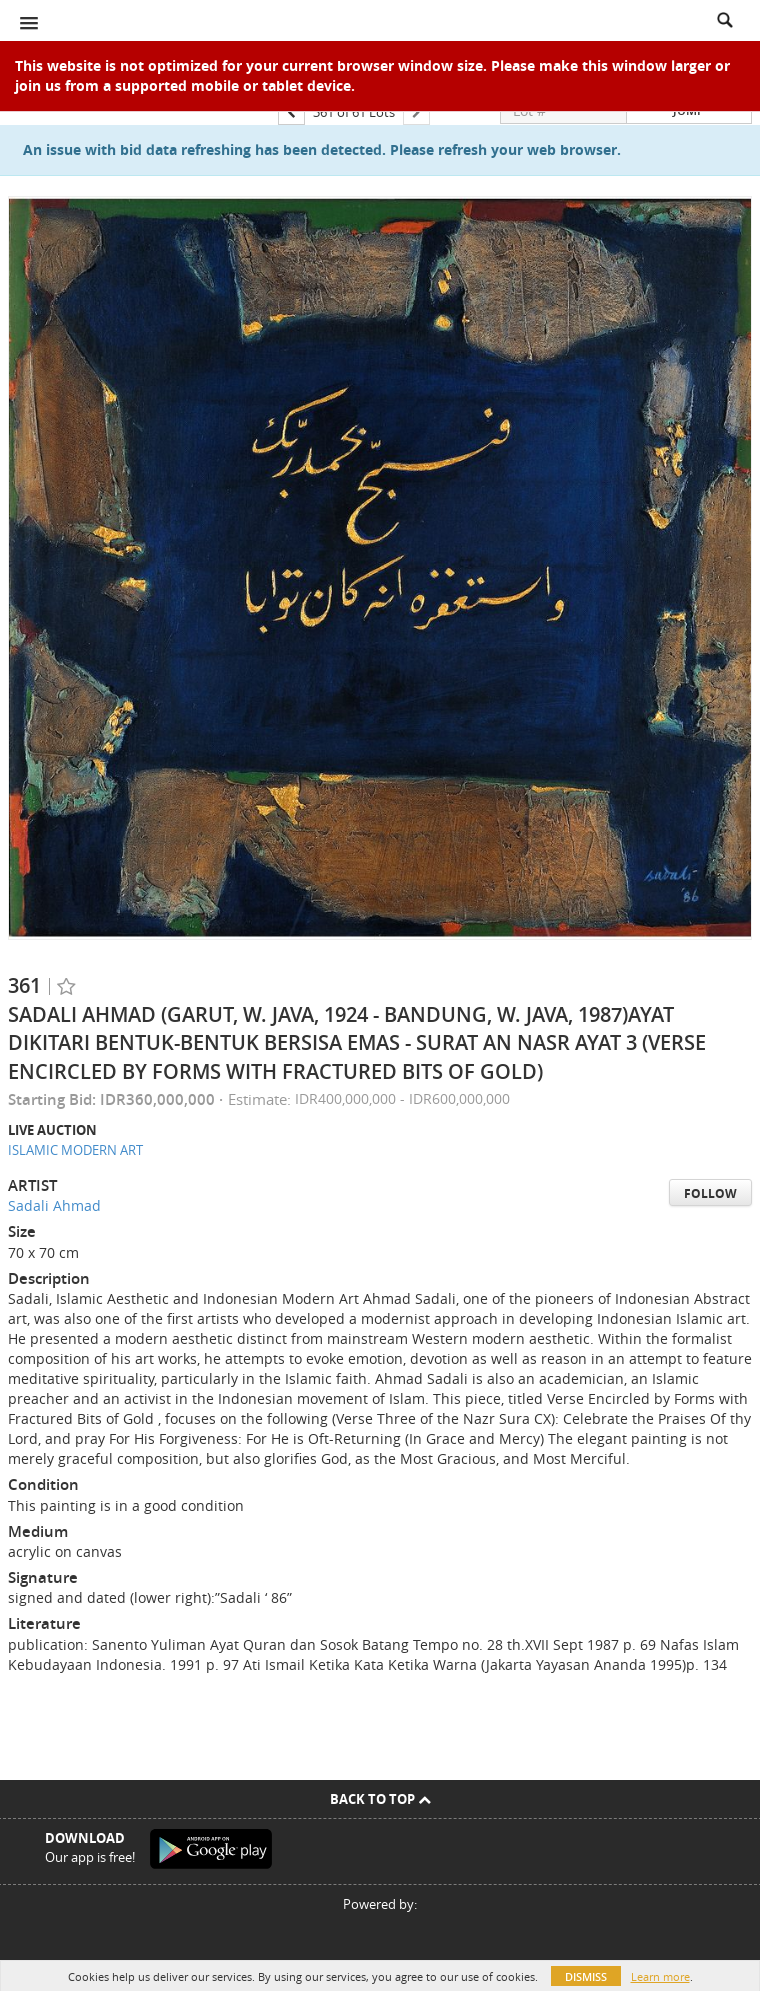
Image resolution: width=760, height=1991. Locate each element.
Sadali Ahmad (54, 1205)
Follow (710, 1193)
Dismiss (586, 1976)
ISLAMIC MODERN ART (75, 1150)
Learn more (660, 1976)
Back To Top (380, 1799)
